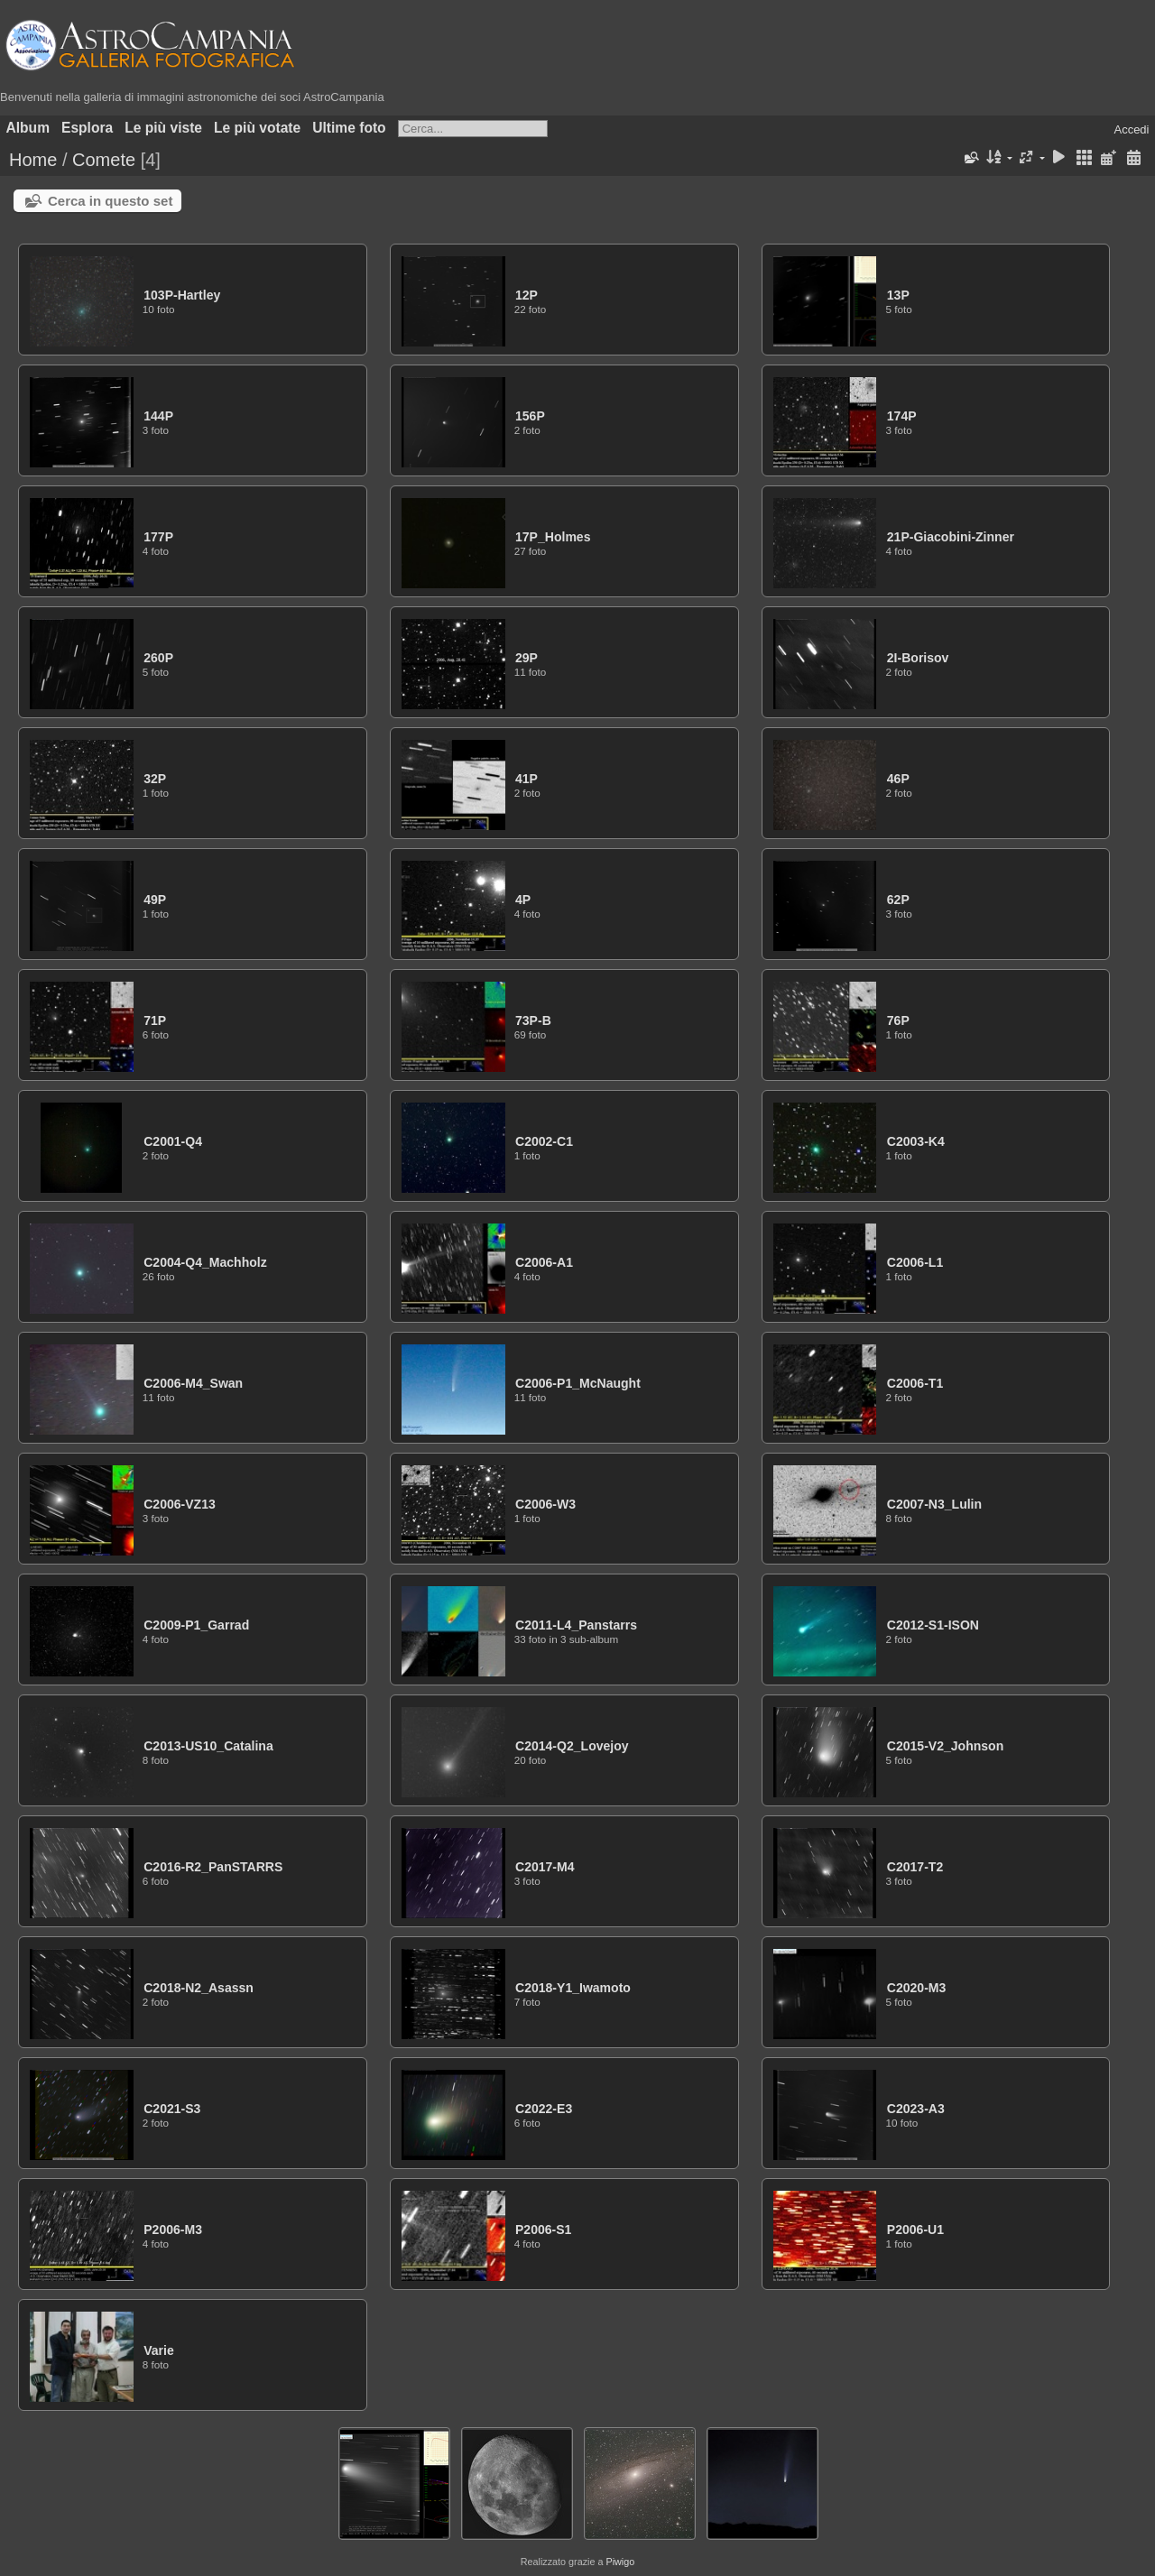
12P (526, 295)
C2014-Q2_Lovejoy (572, 1746)
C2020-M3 (917, 1987)
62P (898, 899)
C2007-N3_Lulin (934, 1504)
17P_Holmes (552, 537)
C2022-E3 (543, 2108)
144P (158, 416)
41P (526, 778)
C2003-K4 (916, 1141)
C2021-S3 (171, 2108)
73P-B (533, 1020)
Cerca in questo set (110, 200)
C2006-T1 (915, 1383)
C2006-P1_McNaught (578, 1383)
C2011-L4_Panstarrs (576, 1625)
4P (523, 899)
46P (898, 778)
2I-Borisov (918, 658)
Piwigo (619, 2561)
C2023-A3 (916, 2108)
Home (33, 160)
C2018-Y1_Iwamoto (573, 1987)
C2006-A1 (544, 1262)
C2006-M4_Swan (193, 1383)
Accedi (1131, 129)
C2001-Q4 (172, 1141)
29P (526, 658)
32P (154, 778)
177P (158, 537)
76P (898, 1020)
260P (158, 658)
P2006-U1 (915, 2229)
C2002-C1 (544, 1141)
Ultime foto (348, 127)
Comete (103, 160)
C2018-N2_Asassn (198, 1987)
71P (154, 1020)
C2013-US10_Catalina (208, 1746)
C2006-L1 (915, 1262)
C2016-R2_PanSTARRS (212, 1867)
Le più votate (257, 127)
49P (154, 899)
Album (28, 127)
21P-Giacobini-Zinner (950, 537)
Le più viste (163, 127)
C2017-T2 (915, 1867)
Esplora (87, 127)
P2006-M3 (172, 2229)
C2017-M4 (545, 1867)
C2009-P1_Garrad (196, 1625)
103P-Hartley (181, 295)
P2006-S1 (543, 2229)
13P (898, 295)
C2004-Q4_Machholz (204, 1262)
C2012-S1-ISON (933, 1625)
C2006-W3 (545, 1504)
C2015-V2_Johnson (945, 1746)
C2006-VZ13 (179, 1504)
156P (530, 416)
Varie (158, 2350)
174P (902, 416)
